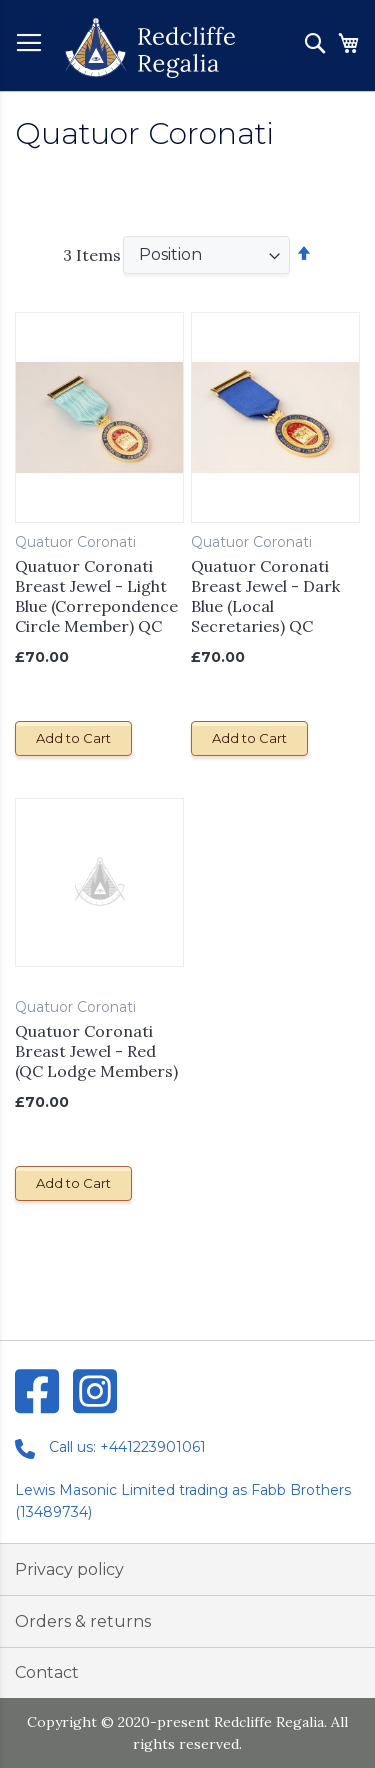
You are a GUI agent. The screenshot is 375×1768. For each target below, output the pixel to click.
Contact (47, 1672)
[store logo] (150, 48)
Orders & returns (83, 1621)
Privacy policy (69, 1569)
